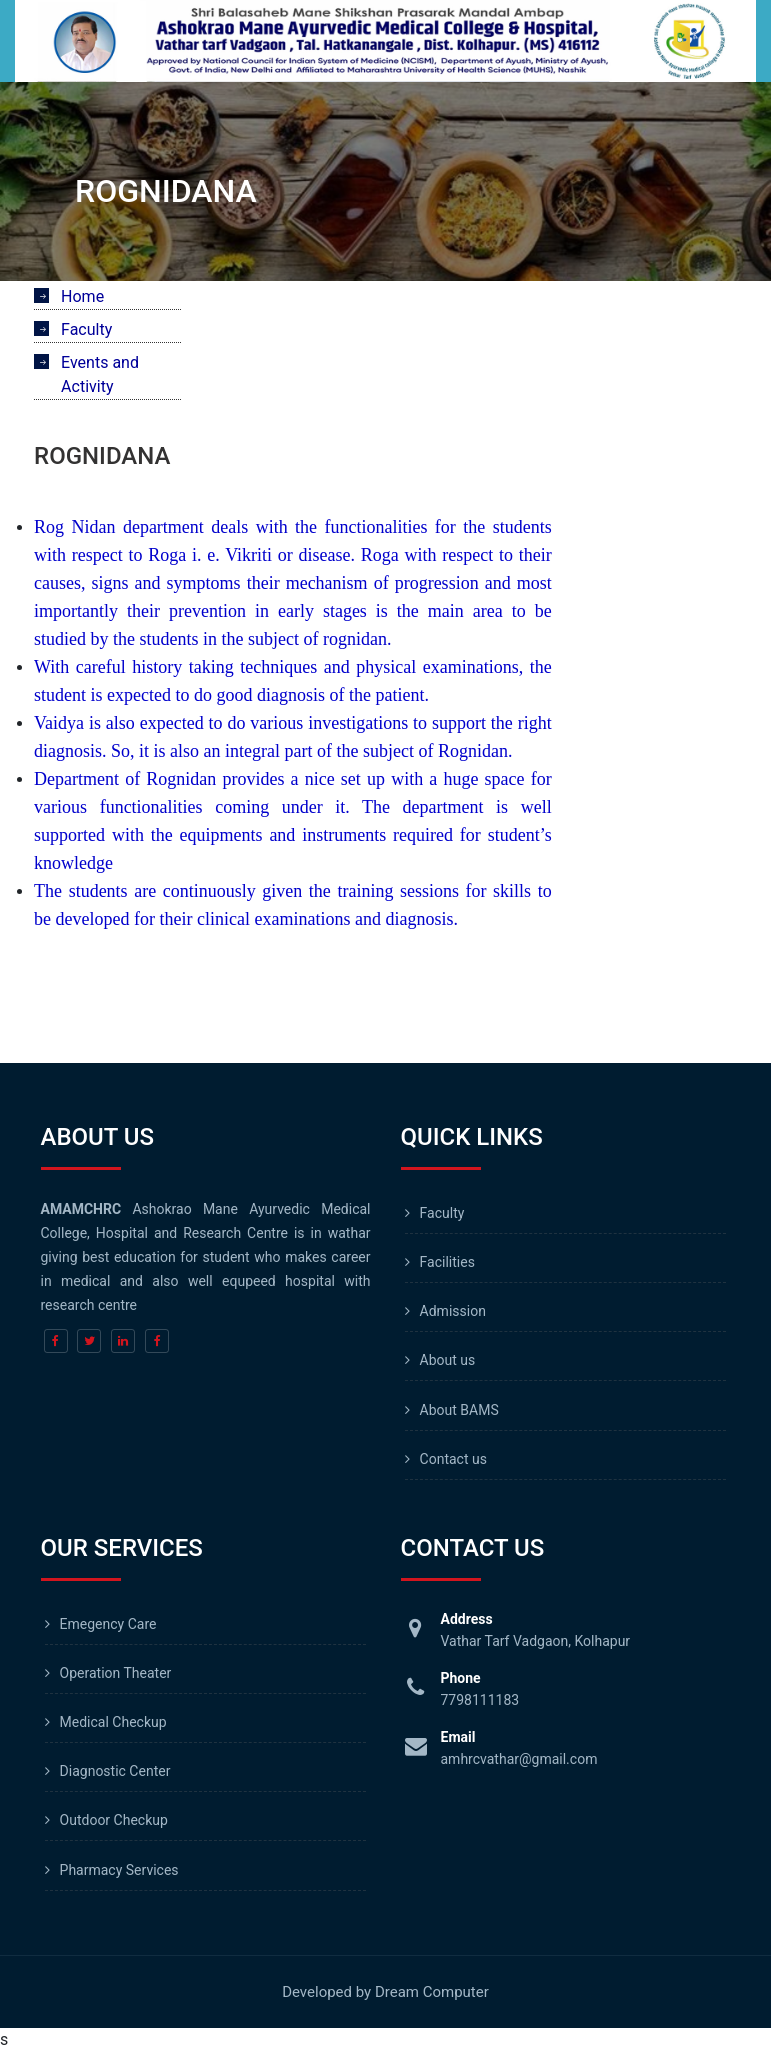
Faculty (442, 1213)
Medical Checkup (113, 1722)
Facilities (447, 1262)
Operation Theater (116, 1673)
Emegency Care (108, 1624)
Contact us (453, 1459)
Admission (453, 1311)
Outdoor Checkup (114, 1820)
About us (448, 1360)
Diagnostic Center (115, 1771)
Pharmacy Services (119, 1870)
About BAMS (459, 1410)
